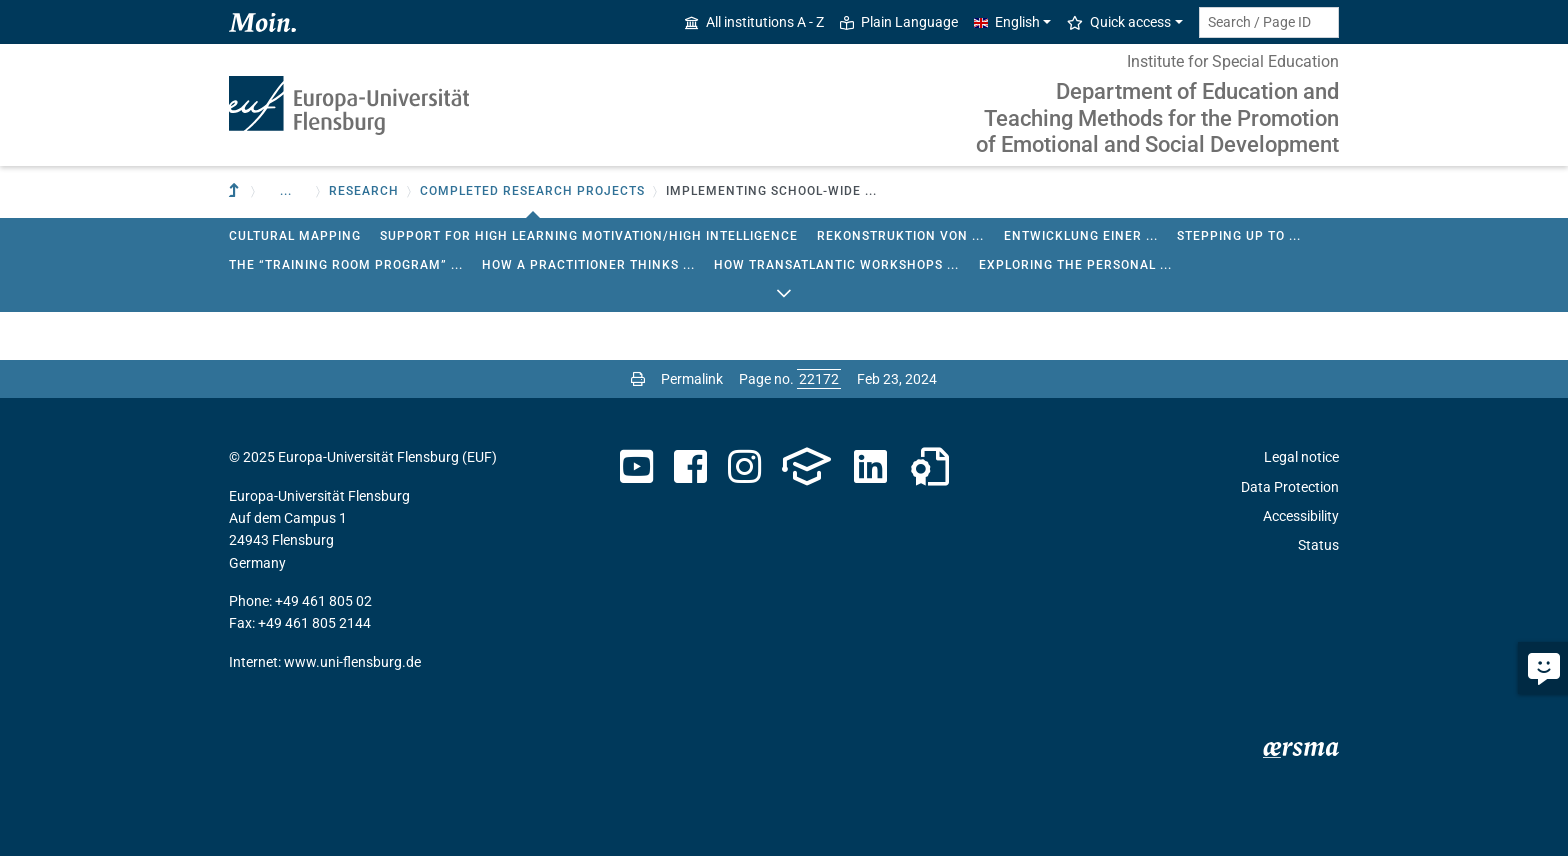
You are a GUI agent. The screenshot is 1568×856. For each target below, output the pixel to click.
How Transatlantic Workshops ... (836, 265)
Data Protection (1290, 487)
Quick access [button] (1119, 22)
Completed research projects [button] (532, 191)
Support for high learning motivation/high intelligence (589, 236)
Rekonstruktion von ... (900, 236)
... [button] (286, 191)
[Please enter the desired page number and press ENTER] (819, 379)
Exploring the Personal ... (1075, 265)
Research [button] (364, 191)
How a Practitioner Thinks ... (588, 265)
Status (1318, 545)
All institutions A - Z (754, 22)
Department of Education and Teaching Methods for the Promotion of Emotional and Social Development (1157, 118)
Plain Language (899, 22)
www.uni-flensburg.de (352, 662)
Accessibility (1301, 516)
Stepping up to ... (1239, 236)
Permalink (692, 379)
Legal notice (1301, 457)
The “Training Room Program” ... (346, 265)
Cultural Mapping (295, 236)
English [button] (1007, 22)
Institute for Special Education (1233, 61)
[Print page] (638, 379)
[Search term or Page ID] (1269, 22)
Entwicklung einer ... (1081, 236)
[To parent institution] (236, 191)
